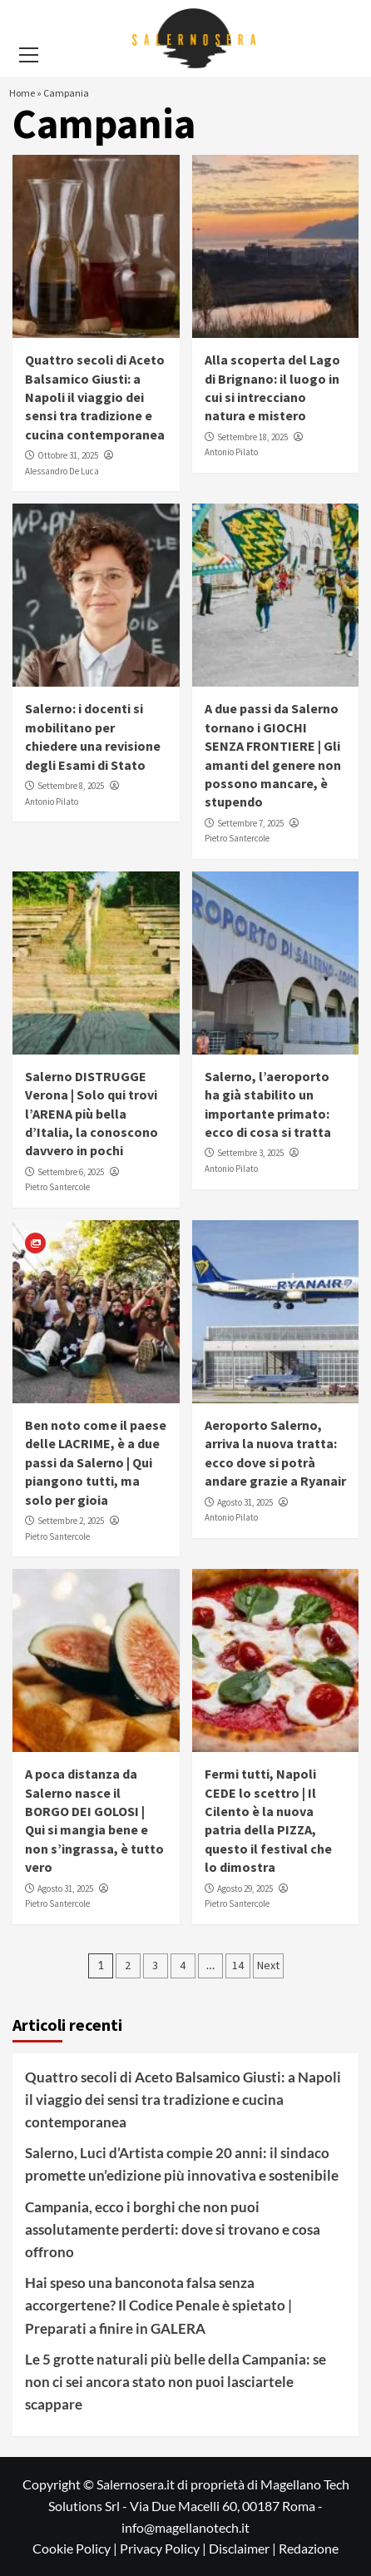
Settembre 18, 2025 (252, 437)
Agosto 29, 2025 (245, 1888)
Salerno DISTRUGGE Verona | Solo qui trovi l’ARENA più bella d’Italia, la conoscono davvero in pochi (91, 1113)
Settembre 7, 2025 (250, 823)
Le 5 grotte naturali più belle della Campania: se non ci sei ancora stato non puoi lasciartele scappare (175, 2381)
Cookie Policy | (76, 2548)
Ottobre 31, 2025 (67, 455)
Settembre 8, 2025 (70, 786)
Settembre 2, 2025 (70, 1520)
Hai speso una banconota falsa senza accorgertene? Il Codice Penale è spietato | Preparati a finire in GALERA (158, 2305)
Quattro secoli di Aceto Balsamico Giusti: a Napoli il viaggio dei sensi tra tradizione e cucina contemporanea (95, 397)
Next (268, 1965)
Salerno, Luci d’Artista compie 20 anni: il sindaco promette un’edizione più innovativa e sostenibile (182, 2164)
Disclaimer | (244, 2548)
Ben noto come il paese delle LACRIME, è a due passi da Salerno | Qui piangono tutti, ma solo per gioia (95, 1462)
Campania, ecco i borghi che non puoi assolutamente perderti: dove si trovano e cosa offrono (172, 2229)
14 (238, 1965)
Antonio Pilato (231, 452)
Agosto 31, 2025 (245, 1502)
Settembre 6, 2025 (70, 1172)
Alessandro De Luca (62, 471)
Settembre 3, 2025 (250, 1153)
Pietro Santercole (237, 838)
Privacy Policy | (164, 2548)
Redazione (309, 2548)
